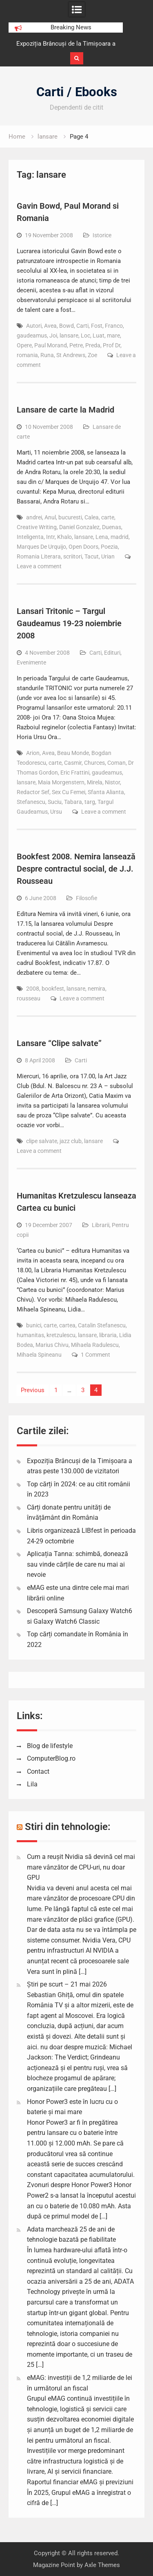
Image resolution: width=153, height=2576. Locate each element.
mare (113, 335)
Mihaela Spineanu (39, 1354)
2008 (32, 988)
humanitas (30, 1335)
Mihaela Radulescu (95, 1345)
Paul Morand (50, 345)
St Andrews (70, 355)
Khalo (64, 537)
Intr (50, 537)
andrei (34, 517)
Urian (108, 556)
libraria (108, 1335)
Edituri (112, 652)
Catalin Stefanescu (102, 1325)
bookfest (53, 988)
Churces (94, 762)
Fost (96, 325)
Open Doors (83, 546)
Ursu (56, 811)
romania (27, 355)
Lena (101, 537)
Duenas (111, 527)
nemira (96, 988)
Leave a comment (39, 566)
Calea (91, 517)
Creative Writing (37, 527)
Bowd (66, 325)
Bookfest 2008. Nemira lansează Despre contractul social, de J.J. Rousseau (76, 869)
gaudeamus (32, 335)
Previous (32, 1390)
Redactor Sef (33, 792)
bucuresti (70, 517)
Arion (33, 753)
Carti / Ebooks (76, 91)
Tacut (91, 556)
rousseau (28, 998)
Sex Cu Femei (68, 792)
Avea (50, 325)
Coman (116, 762)
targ (89, 802)
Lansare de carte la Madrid (65, 410)
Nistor (112, 782)
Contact (38, 1771)
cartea (67, 1325)
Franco (114, 325)
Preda (92, 345)
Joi (53, 335)
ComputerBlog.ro (51, 1758)
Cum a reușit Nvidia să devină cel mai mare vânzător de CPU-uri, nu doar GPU (81, 1867)
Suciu (55, 802)
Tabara (73, 802)
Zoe (92, 355)
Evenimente (31, 662)
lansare (69, 335)
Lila (32, 1784)
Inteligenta (30, 537)
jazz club (71, 1141)
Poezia (109, 546)
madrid (120, 537)
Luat (98, 335)
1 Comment (95, 1354)
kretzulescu (61, 1335)
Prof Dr (111, 345)
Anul (50, 517)
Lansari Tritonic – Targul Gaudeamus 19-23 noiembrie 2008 (69, 623)
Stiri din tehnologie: (68, 1826)
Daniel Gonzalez (79, 527)
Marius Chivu (52, 1345)
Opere (24, 345)
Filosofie (86, 898)
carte (107, 517)
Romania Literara (39, 556)
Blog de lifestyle (50, 1746)
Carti (82, 325)
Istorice (102, 235)
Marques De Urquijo (41, 546)
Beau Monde (73, 753)
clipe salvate (41, 1141)
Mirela (94, 782)
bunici (33, 1325)
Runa (47, 355)
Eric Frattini (74, 772)
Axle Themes (102, 2565)
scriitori (72, 556)
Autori (34, 325)
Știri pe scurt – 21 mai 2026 (67, 1984)
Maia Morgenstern (61, 782)
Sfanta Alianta (106, 792)
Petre (76, 345)
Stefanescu (31, 802)
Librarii (100, 1225)
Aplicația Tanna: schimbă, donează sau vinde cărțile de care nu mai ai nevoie (77, 1564)
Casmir (73, 762)
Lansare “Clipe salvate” (59, 1043)
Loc (85, 335)
